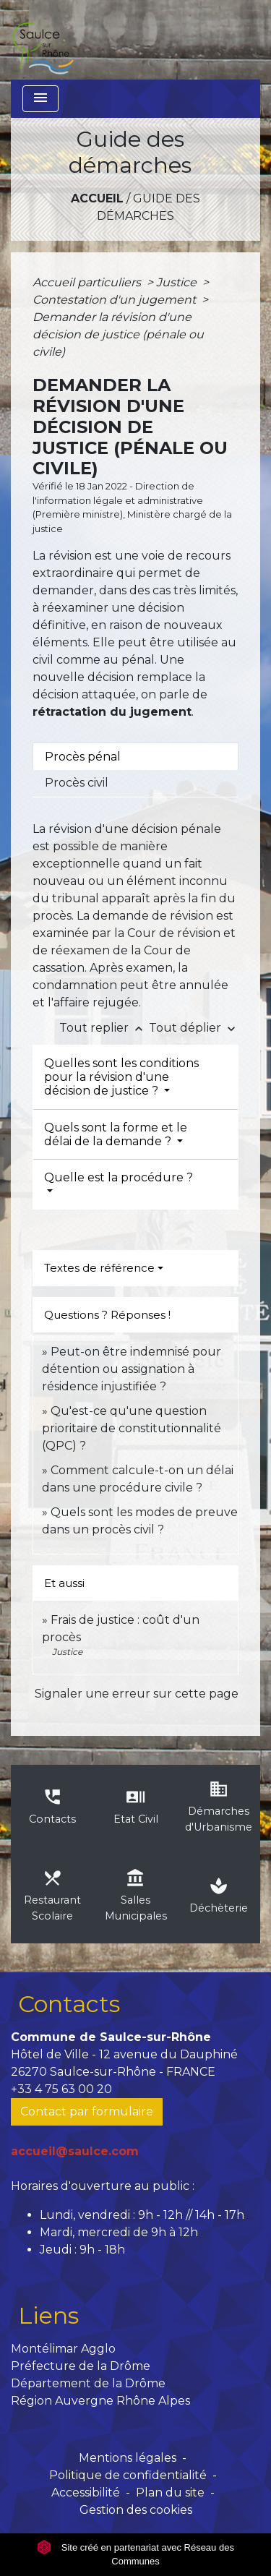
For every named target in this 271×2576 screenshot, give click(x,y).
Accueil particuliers (88, 282)
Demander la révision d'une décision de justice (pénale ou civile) (118, 334)
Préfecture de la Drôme (80, 2366)
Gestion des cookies (135, 2510)
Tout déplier (193, 1028)
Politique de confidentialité (128, 2475)
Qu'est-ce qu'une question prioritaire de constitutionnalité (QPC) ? (131, 1428)
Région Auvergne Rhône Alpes (100, 2401)
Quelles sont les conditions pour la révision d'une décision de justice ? (121, 1076)
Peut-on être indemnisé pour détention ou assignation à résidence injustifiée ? (131, 1369)
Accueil (97, 198)
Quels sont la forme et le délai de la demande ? (115, 1134)
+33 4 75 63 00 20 (61, 2089)
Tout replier (104, 1028)
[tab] (135, 756)
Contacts (69, 2004)
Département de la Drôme (88, 2383)
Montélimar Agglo (63, 2348)
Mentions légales (127, 2458)
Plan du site (170, 2492)
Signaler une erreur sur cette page (136, 1693)
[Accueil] (43, 39)
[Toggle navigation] (40, 98)
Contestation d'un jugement (116, 300)
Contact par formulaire (86, 2111)
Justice (177, 282)
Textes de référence (99, 1268)
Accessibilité (85, 2492)
